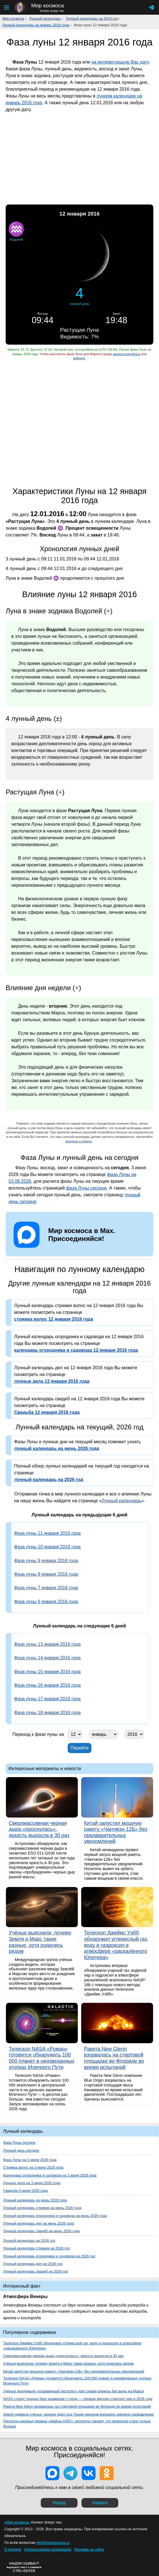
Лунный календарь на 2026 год (29, 2240)
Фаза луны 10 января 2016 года (47, 1546)
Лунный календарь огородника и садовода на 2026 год (49, 2256)
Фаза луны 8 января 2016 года (46, 1574)
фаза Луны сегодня (86, 1188)
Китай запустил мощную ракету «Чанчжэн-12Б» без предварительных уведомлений (73, 2371)
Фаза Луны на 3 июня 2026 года (30, 2160)
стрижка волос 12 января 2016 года (53, 1319)
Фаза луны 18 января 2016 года (47, 1712)
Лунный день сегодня (21, 2150)
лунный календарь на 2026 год (48, 1479)
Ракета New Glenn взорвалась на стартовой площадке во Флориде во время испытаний (77, 2406)
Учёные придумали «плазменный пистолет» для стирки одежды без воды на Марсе (73, 2391)
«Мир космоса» (17, 2522)
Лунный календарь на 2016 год (92, 18)
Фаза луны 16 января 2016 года (47, 1685)
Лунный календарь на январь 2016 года (35, 25)
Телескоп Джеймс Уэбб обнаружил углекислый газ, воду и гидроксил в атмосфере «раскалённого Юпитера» (72, 2345)
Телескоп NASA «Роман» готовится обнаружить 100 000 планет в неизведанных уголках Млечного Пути (77, 2380)
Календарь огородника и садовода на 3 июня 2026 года (49, 2175)
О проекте (12, 2549)
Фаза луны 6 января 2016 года (46, 1601)
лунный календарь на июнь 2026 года (56, 1448)
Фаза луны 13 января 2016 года (47, 1644)
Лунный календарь (45, 18)
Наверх (100, 2502)
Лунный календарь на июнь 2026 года (35, 2200)
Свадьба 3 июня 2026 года (25, 2190)
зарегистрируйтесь (126, 354)
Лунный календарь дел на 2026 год (32, 2264)
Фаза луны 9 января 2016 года (46, 1560)
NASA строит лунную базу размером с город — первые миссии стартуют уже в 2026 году (77, 2399)
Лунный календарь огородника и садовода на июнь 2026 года (55, 2216)
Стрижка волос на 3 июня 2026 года (33, 2167)
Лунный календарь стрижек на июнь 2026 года (42, 2208)
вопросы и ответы (79, 1141)
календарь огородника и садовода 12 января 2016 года (76, 1350)
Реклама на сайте (89, 2549)
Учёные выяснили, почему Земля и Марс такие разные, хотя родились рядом (68, 2363)
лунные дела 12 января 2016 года (51, 1381)
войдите (79, 358)
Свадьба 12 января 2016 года (47, 1412)
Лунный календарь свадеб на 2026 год (35, 2271)
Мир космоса (13, 18)
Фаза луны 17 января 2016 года (47, 1698)
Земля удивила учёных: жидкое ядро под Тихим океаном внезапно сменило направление (78, 2414)
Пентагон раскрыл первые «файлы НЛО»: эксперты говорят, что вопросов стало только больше (77, 2423)
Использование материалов (47, 2549)
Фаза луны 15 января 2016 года (47, 1671)
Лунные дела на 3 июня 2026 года (31, 2183)
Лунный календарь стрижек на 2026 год (36, 2248)
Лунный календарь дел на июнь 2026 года (38, 2223)
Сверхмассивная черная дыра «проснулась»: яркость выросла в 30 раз (63, 2356)
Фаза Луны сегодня (19, 2142)
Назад (59, 2502)
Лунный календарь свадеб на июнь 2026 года (41, 2231)
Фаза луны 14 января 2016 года (47, 1657)
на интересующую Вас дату (120, 62)
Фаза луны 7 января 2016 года (46, 1587)
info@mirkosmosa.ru (53, 2542)
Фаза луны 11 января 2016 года (47, 1533)
